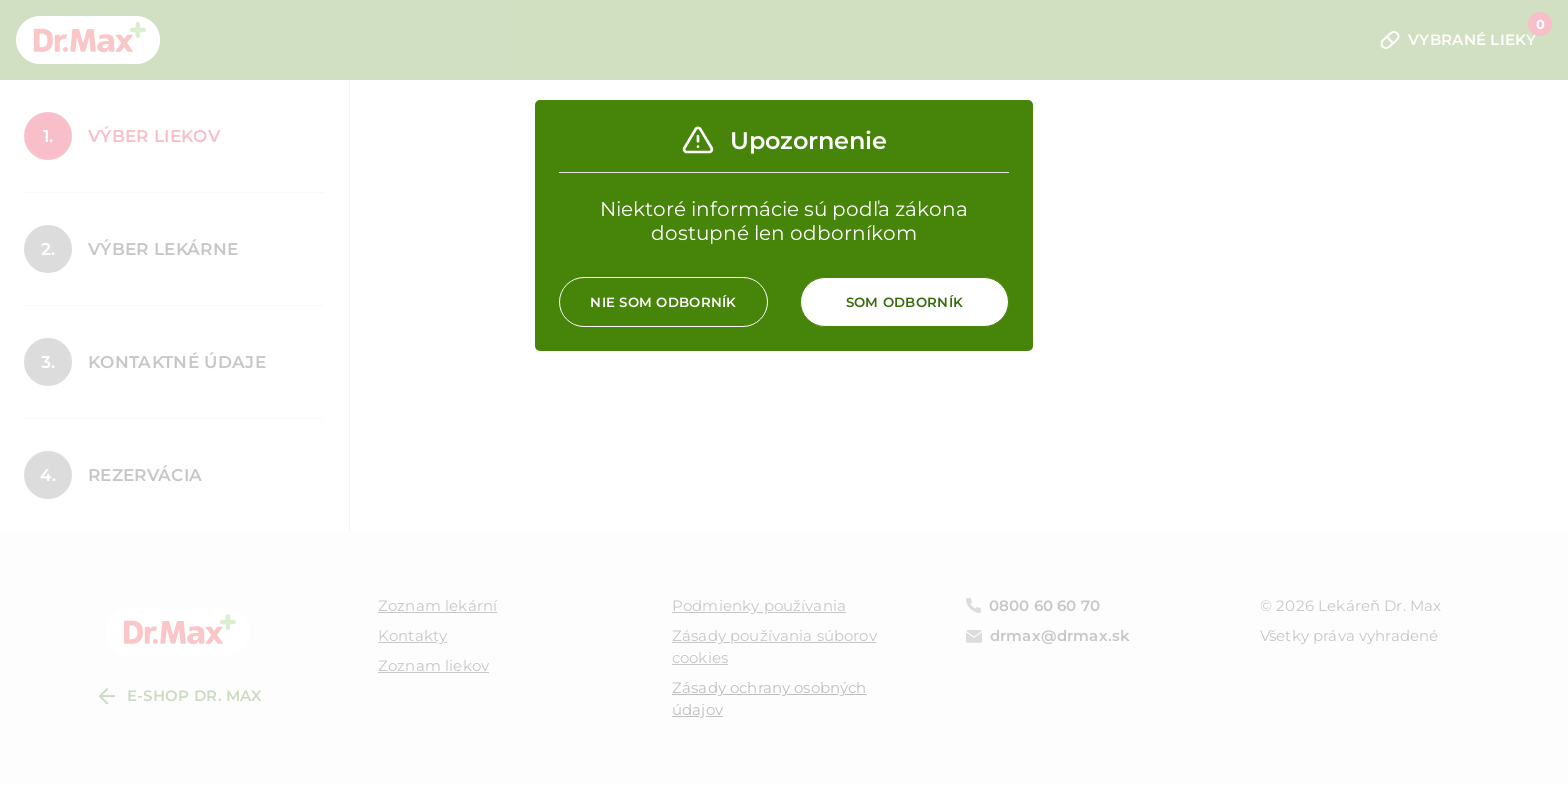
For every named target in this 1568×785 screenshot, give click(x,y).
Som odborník (904, 302)
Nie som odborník (663, 302)
